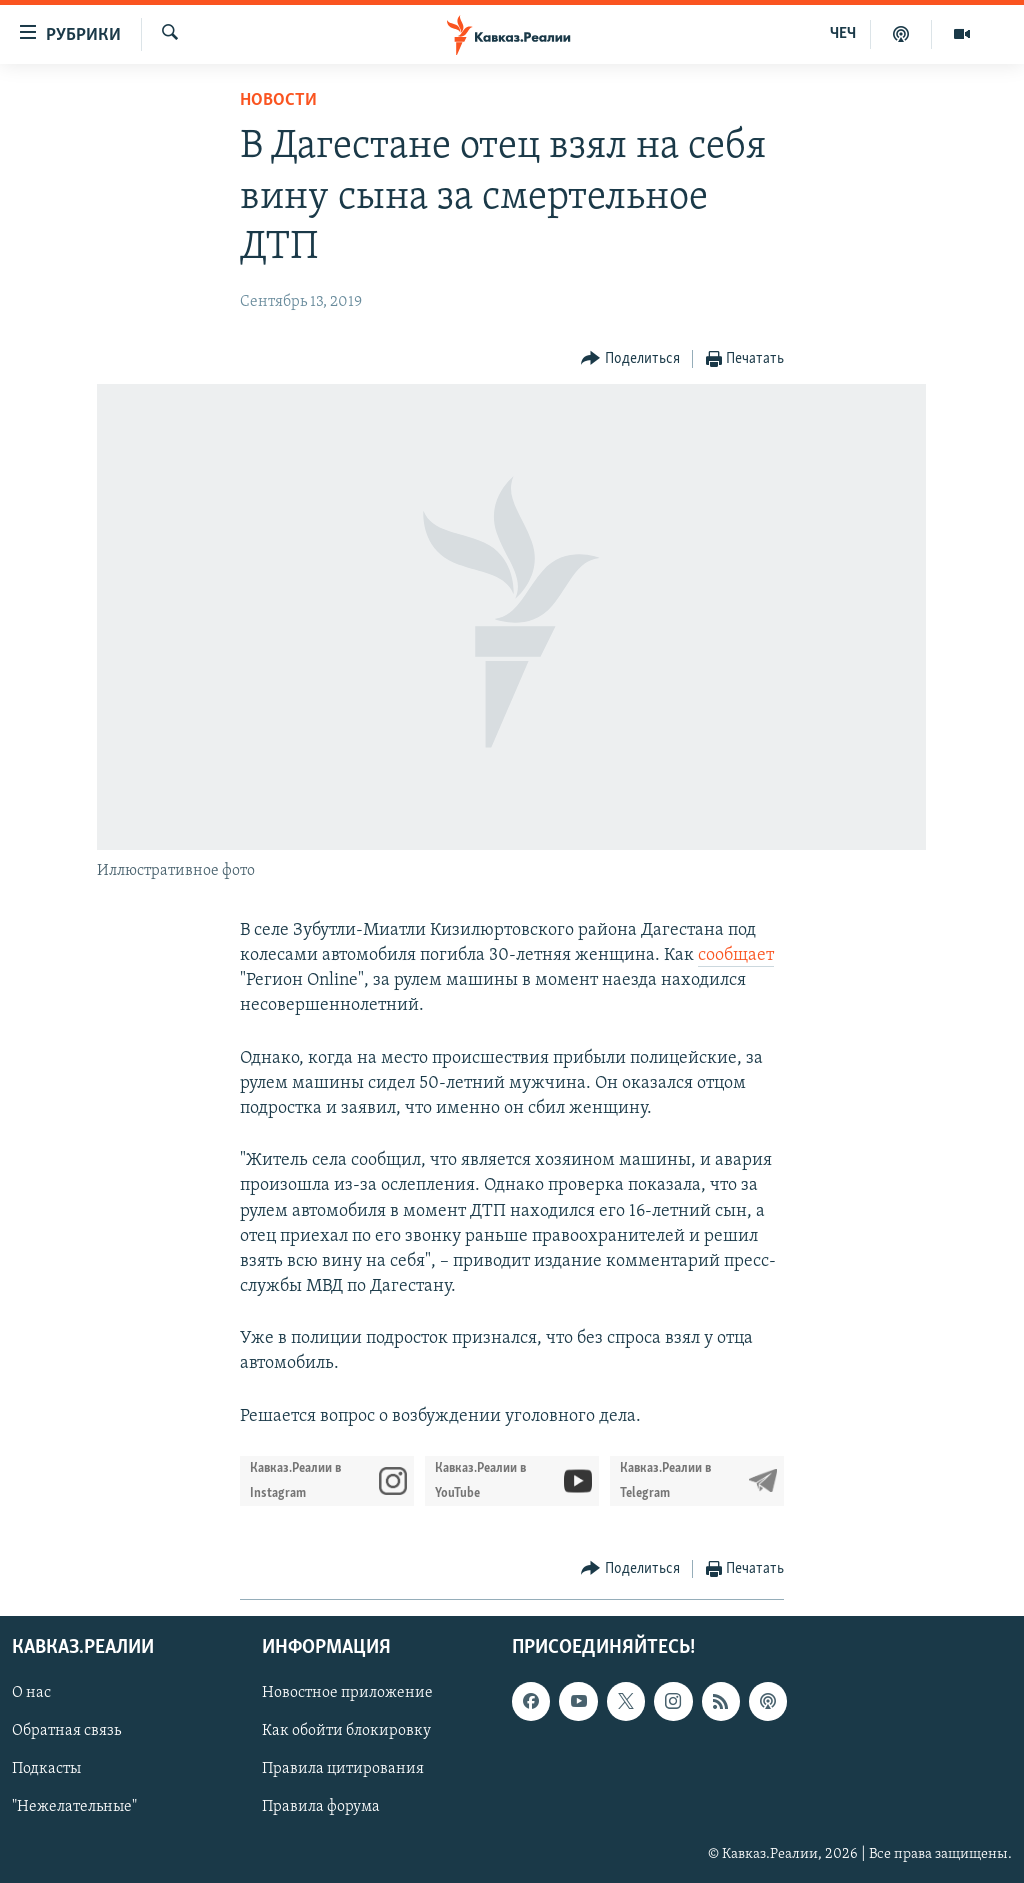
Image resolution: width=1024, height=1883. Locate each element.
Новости (278, 100)
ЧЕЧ (843, 34)
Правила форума (321, 1807)
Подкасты (46, 1769)
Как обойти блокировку (346, 1731)
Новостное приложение (347, 1693)
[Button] (630, 359)
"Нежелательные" (74, 1807)
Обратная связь (66, 1731)
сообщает (736, 955)
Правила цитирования (343, 1769)
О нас (31, 1693)
